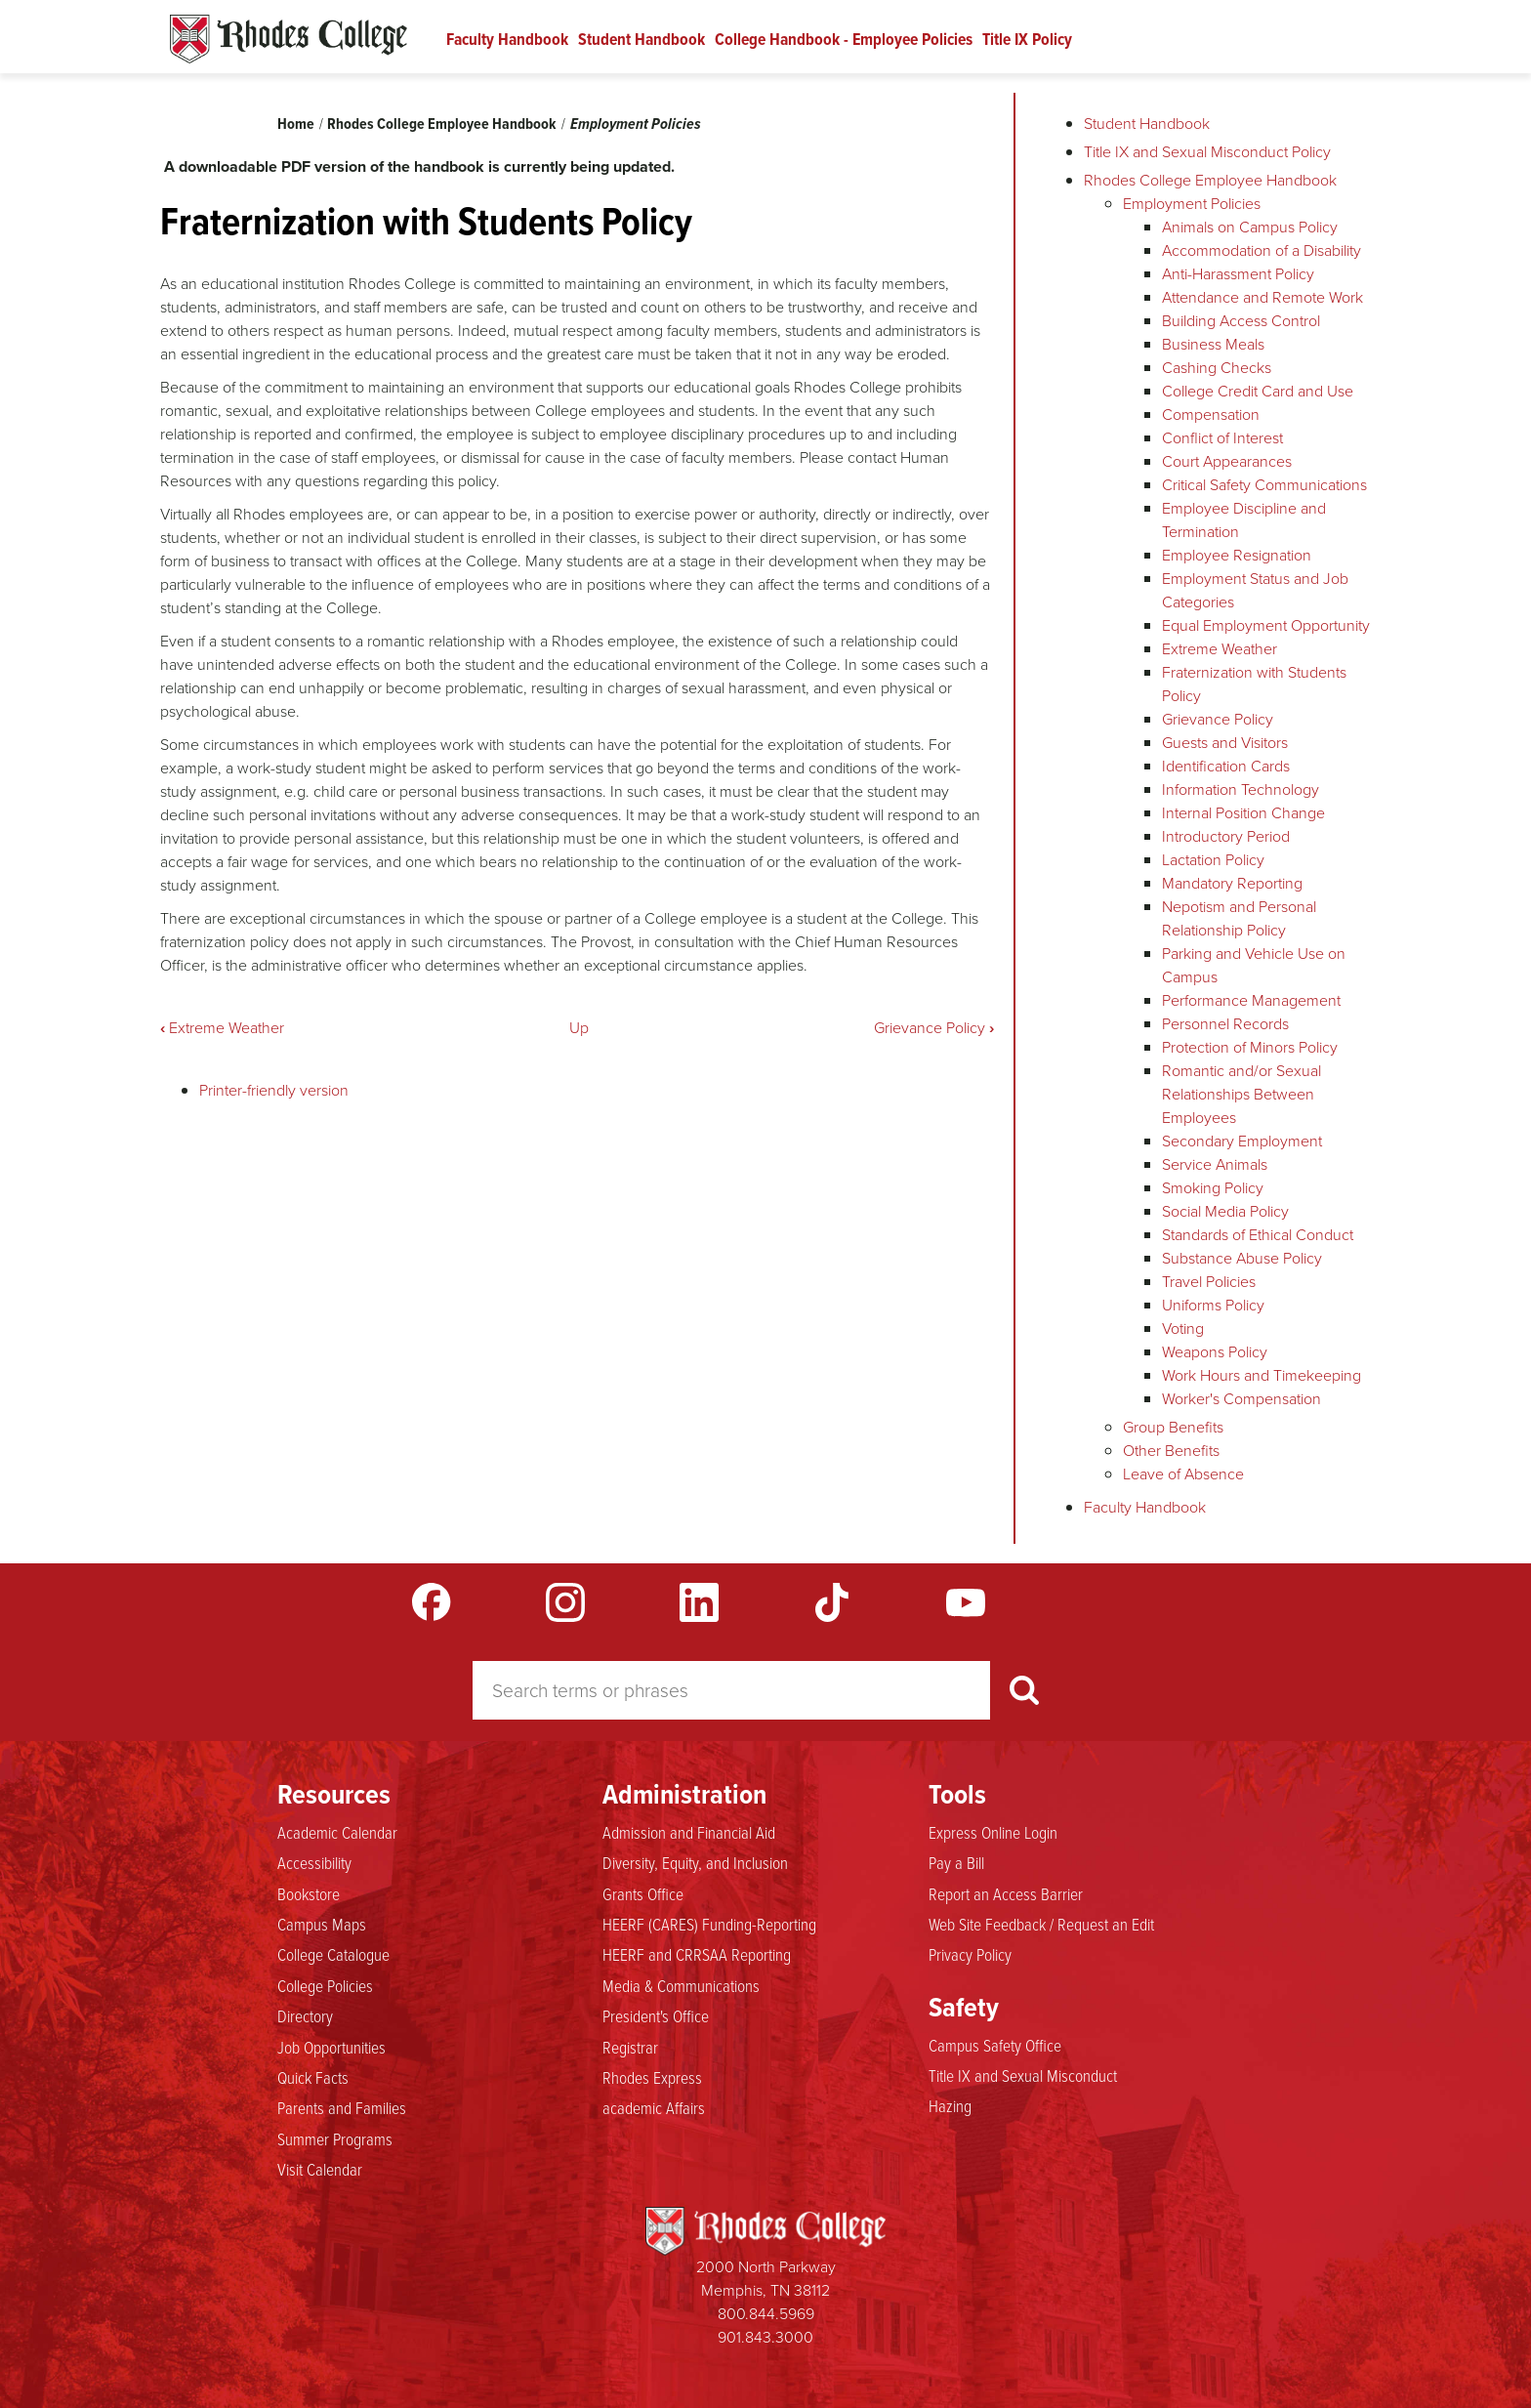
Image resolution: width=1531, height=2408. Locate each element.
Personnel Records (1225, 1024)
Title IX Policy (1027, 39)
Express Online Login (993, 1833)
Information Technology (1240, 789)
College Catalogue (333, 1955)
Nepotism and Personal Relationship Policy (1239, 918)
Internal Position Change (1243, 813)
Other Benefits (1171, 1450)
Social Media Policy (1225, 1211)
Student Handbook (641, 39)
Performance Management (1251, 1000)
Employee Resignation (1236, 555)
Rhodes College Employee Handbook (442, 123)
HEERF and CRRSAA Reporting (696, 1955)
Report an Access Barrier (1006, 1894)
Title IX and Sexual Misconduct (1023, 2076)
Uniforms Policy (1213, 1305)
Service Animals (1214, 1164)
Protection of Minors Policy (1250, 1047)
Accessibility (314, 1863)
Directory (305, 2016)
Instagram (565, 1602)
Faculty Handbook (507, 39)
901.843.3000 (765, 2337)
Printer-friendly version (274, 1090)
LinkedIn (699, 1602)
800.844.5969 (766, 2314)
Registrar (630, 2047)
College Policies (325, 1986)
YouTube (965, 1602)
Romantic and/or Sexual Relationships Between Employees (1241, 1094)
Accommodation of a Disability (1261, 250)
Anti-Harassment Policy (1238, 274)
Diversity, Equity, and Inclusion (695, 1863)
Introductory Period (1226, 836)
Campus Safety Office (995, 2045)
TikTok (831, 1602)
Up (579, 1028)
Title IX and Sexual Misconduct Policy (1207, 152)
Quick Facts (313, 2078)
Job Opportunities (331, 2047)
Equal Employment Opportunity (1266, 625)
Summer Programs (335, 2139)
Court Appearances (1227, 461)
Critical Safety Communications (1264, 485)
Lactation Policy (1213, 860)
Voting (1183, 1328)
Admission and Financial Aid (688, 1833)
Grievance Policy (934, 1028)
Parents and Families (341, 2108)
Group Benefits (1173, 1427)
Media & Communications (681, 1986)
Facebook (431, 1602)
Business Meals (1213, 344)
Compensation (1211, 414)
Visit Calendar (319, 2169)
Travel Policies (1209, 1281)
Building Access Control (1241, 321)
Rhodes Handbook (288, 39)
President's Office (655, 2016)
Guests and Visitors (1225, 742)
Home (295, 123)
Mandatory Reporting (1232, 883)
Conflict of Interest (1222, 438)
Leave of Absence (1183, 1474)
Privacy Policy (970, 1955)
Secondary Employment (1242, 1141)
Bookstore (308, 1894)
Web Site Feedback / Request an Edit (1041, 1924)
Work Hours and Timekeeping (1261, 1375)
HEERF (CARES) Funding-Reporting (709, 1924)
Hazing (950, 2106)
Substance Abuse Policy (1242, 1258)
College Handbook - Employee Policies (843, 39)
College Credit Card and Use (1257, 391)
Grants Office (642, 1894)
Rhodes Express (652, 2078)
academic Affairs (653, 2108)
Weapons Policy (1214, 1352)
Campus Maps (321, 1924)
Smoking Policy (1212, 1188)
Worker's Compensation (1241, 1399)
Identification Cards (1226, 766)
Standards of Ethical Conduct (1257, 1235)
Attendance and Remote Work (1262, 297)
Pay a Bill (956, 1863)
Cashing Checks (1216, 367)
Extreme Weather (222, 1028)
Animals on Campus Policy (1250, 227)
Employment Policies (635, 123)
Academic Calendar (337, 1833)
